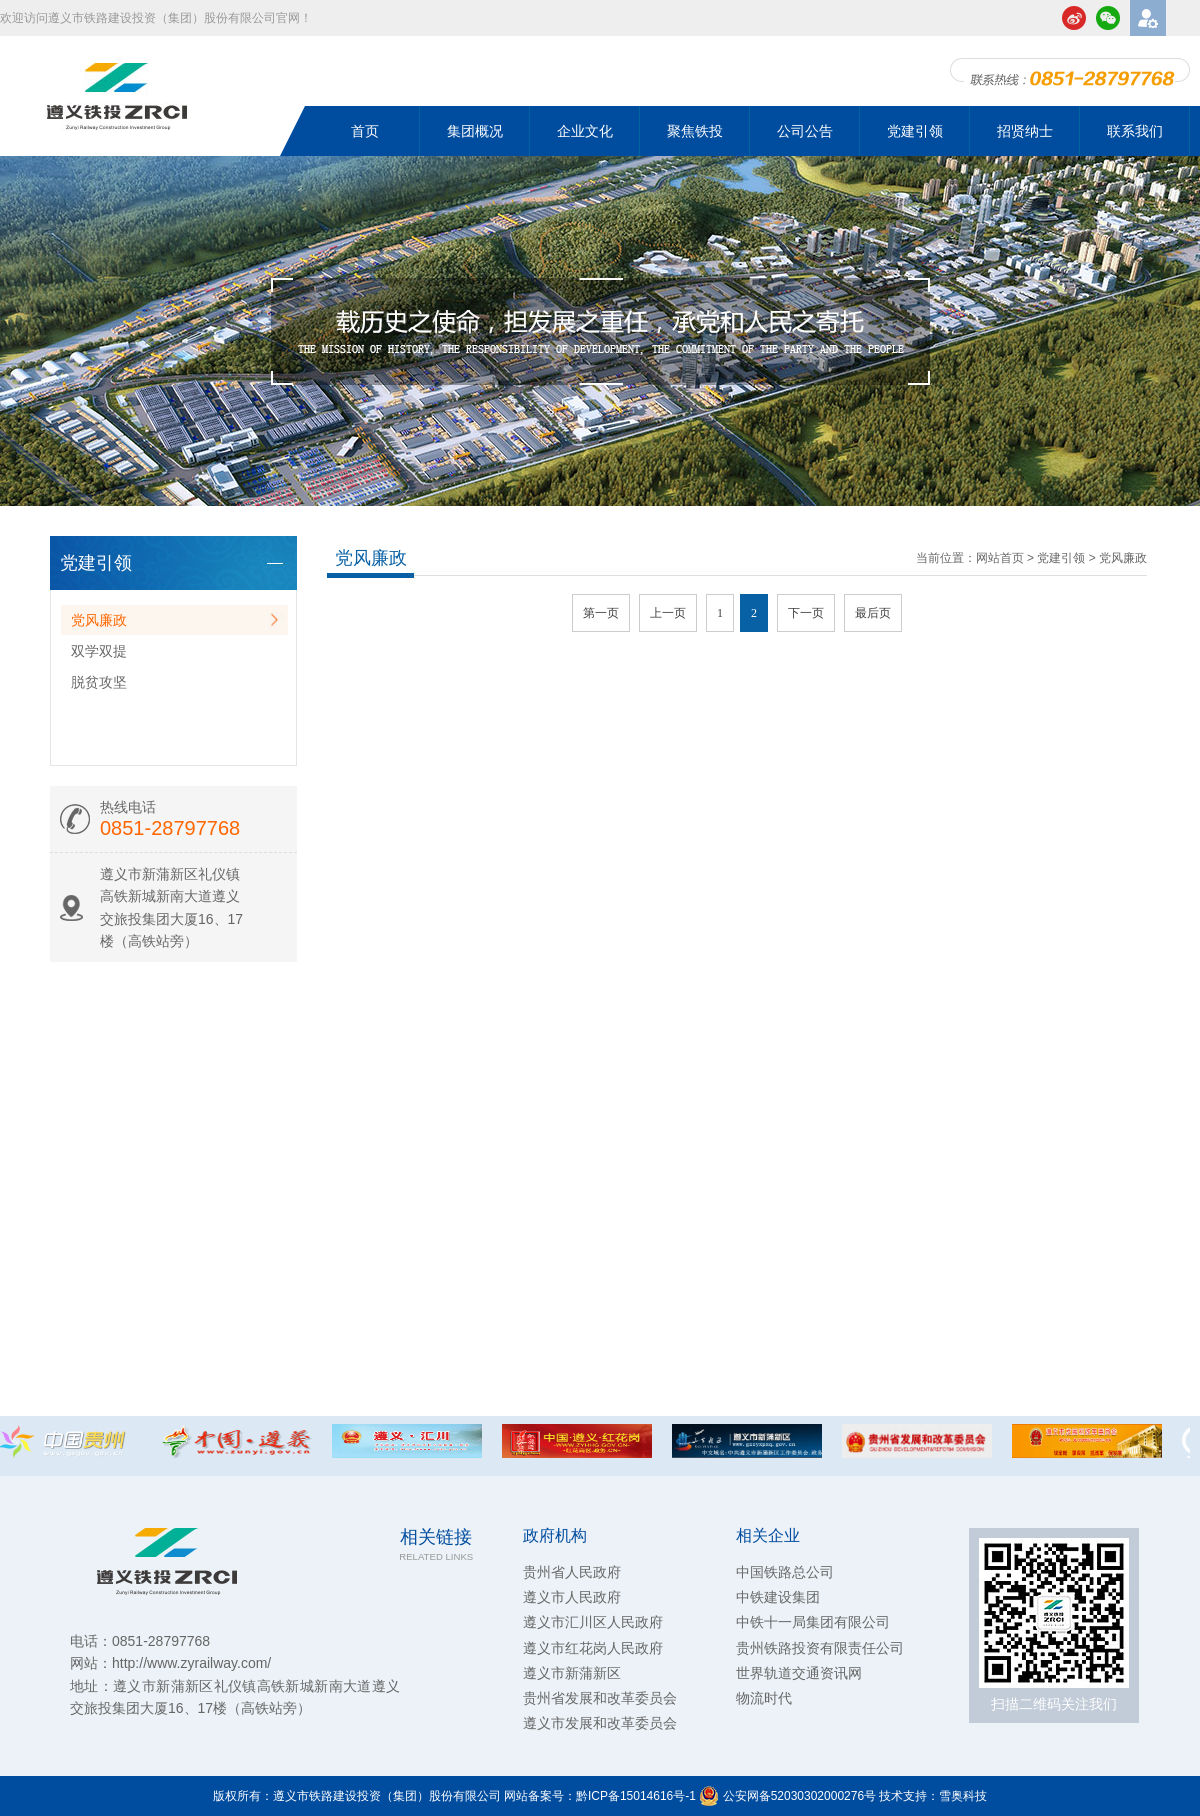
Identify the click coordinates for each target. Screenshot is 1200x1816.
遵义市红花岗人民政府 (593, 1648)
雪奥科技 (963, 1796)
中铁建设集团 (778, 1597)
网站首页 (1000, 558)
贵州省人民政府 (572, 1572)
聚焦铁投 (695, 131)
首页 (365, 131)
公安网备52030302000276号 (787, 1796)
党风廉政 (99, 620)
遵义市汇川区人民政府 (593, 1622)
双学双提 (99, 651)
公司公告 (805, 131)
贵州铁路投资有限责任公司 (820, 1648)
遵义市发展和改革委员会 (600, 1723)
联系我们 (1135, 131)
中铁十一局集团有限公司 (813, 1622)
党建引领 (915, 131)
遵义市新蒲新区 (572, 1673)
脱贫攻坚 (99, 682)
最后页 (873, 613)
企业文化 (585, 131)
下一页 (806, 613)
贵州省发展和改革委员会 (600, 1698)
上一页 (668, 613)
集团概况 (475, 131)
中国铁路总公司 (785, 1572)
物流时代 (764, 1698)
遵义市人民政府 (572, 1597)
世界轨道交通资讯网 (799, 1673)
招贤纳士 (1025, 131)
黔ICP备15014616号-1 (636, 1796)
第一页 (601, 613)
